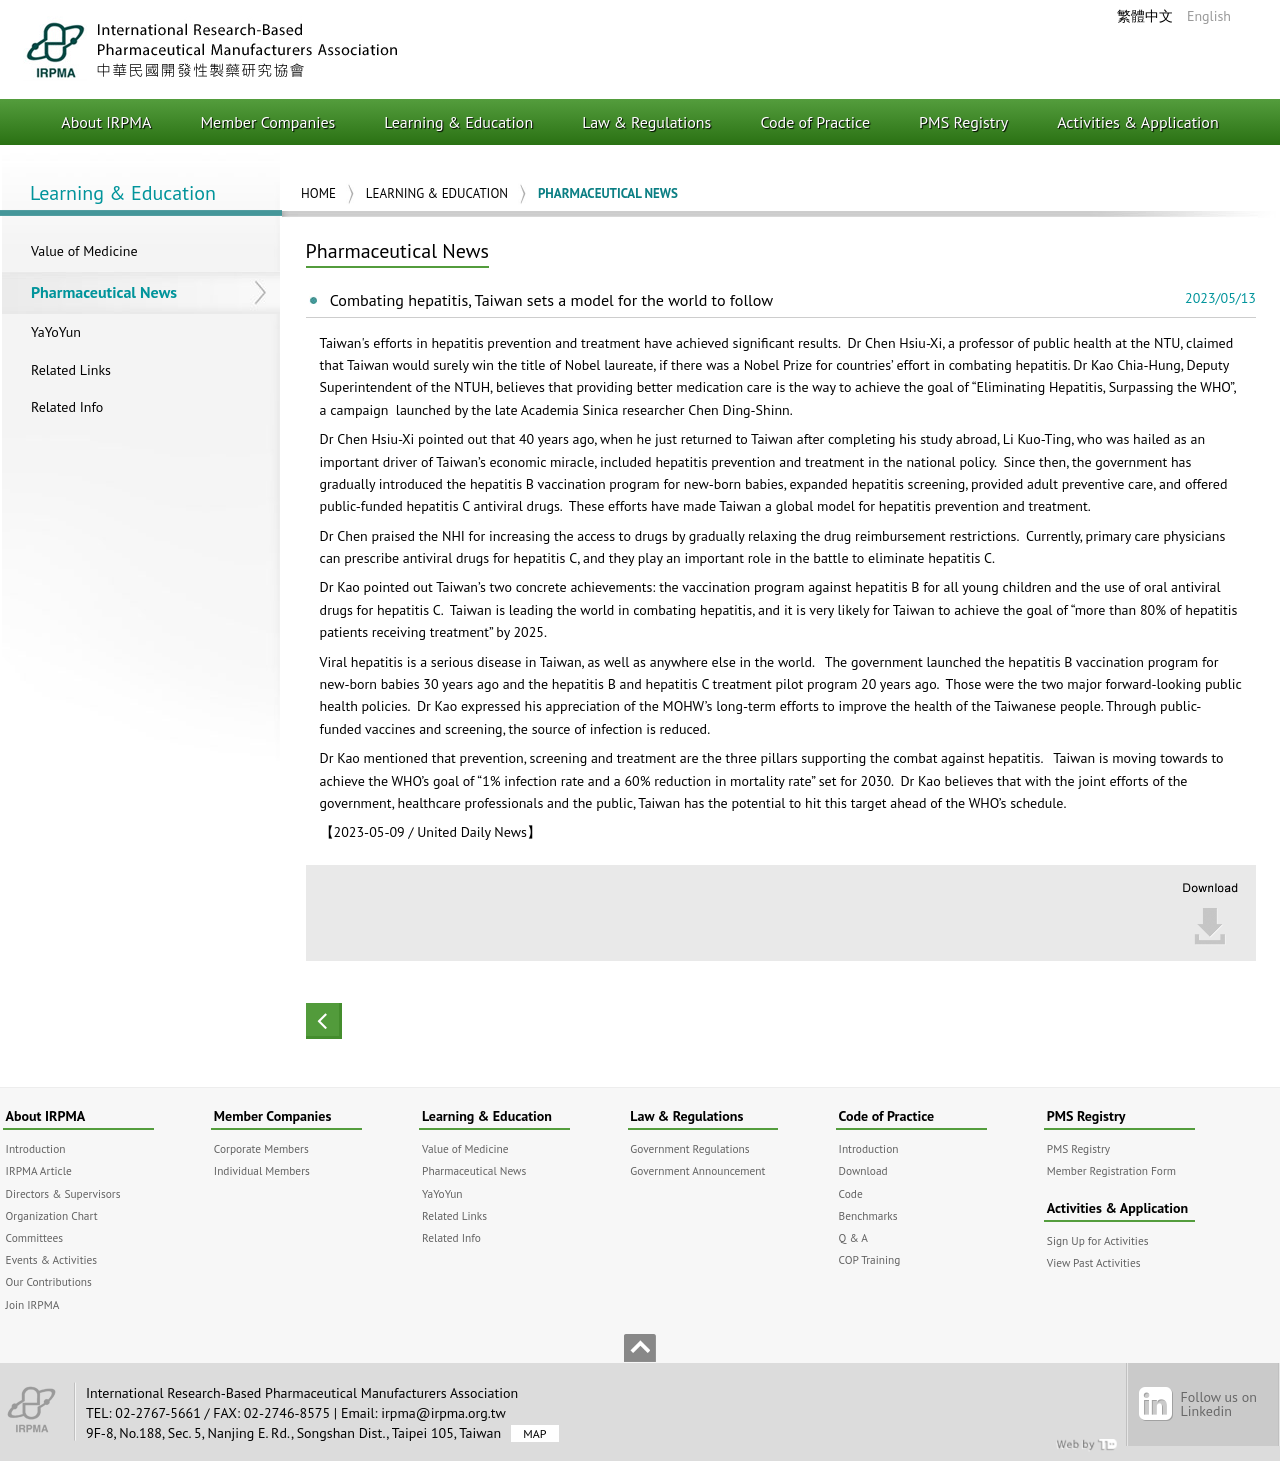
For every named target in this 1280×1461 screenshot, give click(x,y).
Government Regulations (689, 1148)
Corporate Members (261, 1148)
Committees (34, 1237)
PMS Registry (963, 122)
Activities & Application (1138, 122)
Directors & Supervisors (63, 1193)
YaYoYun (56, 332)
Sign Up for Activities (1098, 1240)
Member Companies (267, 122)
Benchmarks (868, 1215)
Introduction (36, 1148)
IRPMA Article (39, 1170)
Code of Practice (815, 122)
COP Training (870, 1259)
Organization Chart (52, 1215)
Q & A (853, 1237)
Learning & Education (458, 122)
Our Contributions (49, 1281)
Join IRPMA (33, 1304)
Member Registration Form (1111, 1170)
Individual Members (262, 1170)
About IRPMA (106, 122)
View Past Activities (1094, 1262)
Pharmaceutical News (104, 292)
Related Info (67, 407)
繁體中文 (1145, 16)
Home (318, 193)
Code (851, 1193)
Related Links (71, 370)
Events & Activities (52, 1259)
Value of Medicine (84, 251)
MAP (534, 1433)
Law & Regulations (646, 122)
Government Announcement (697, 1170)
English (1209, 16)
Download (863, 1170)
